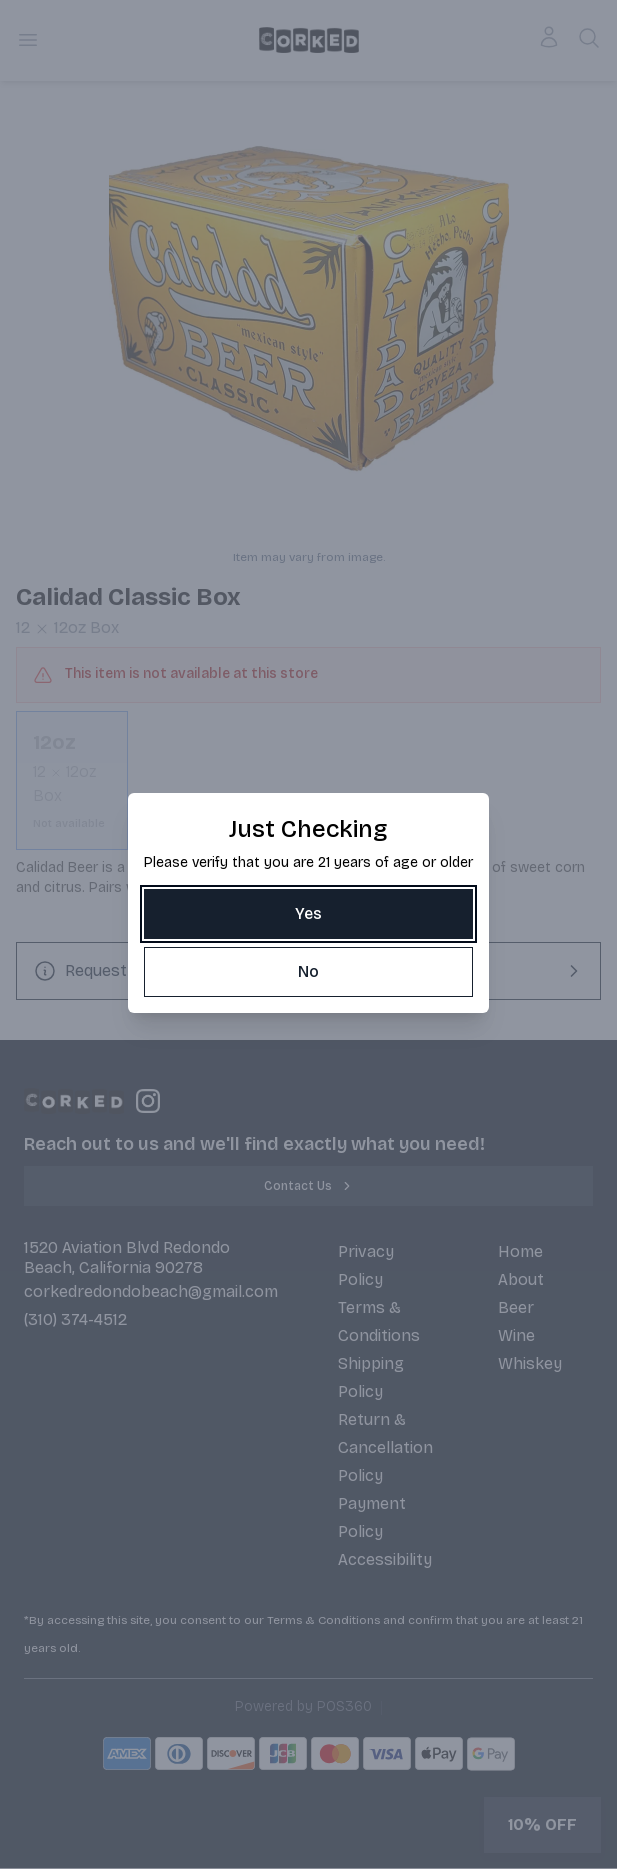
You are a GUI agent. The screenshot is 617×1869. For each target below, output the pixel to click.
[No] (308, 972)
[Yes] (308, 914)
